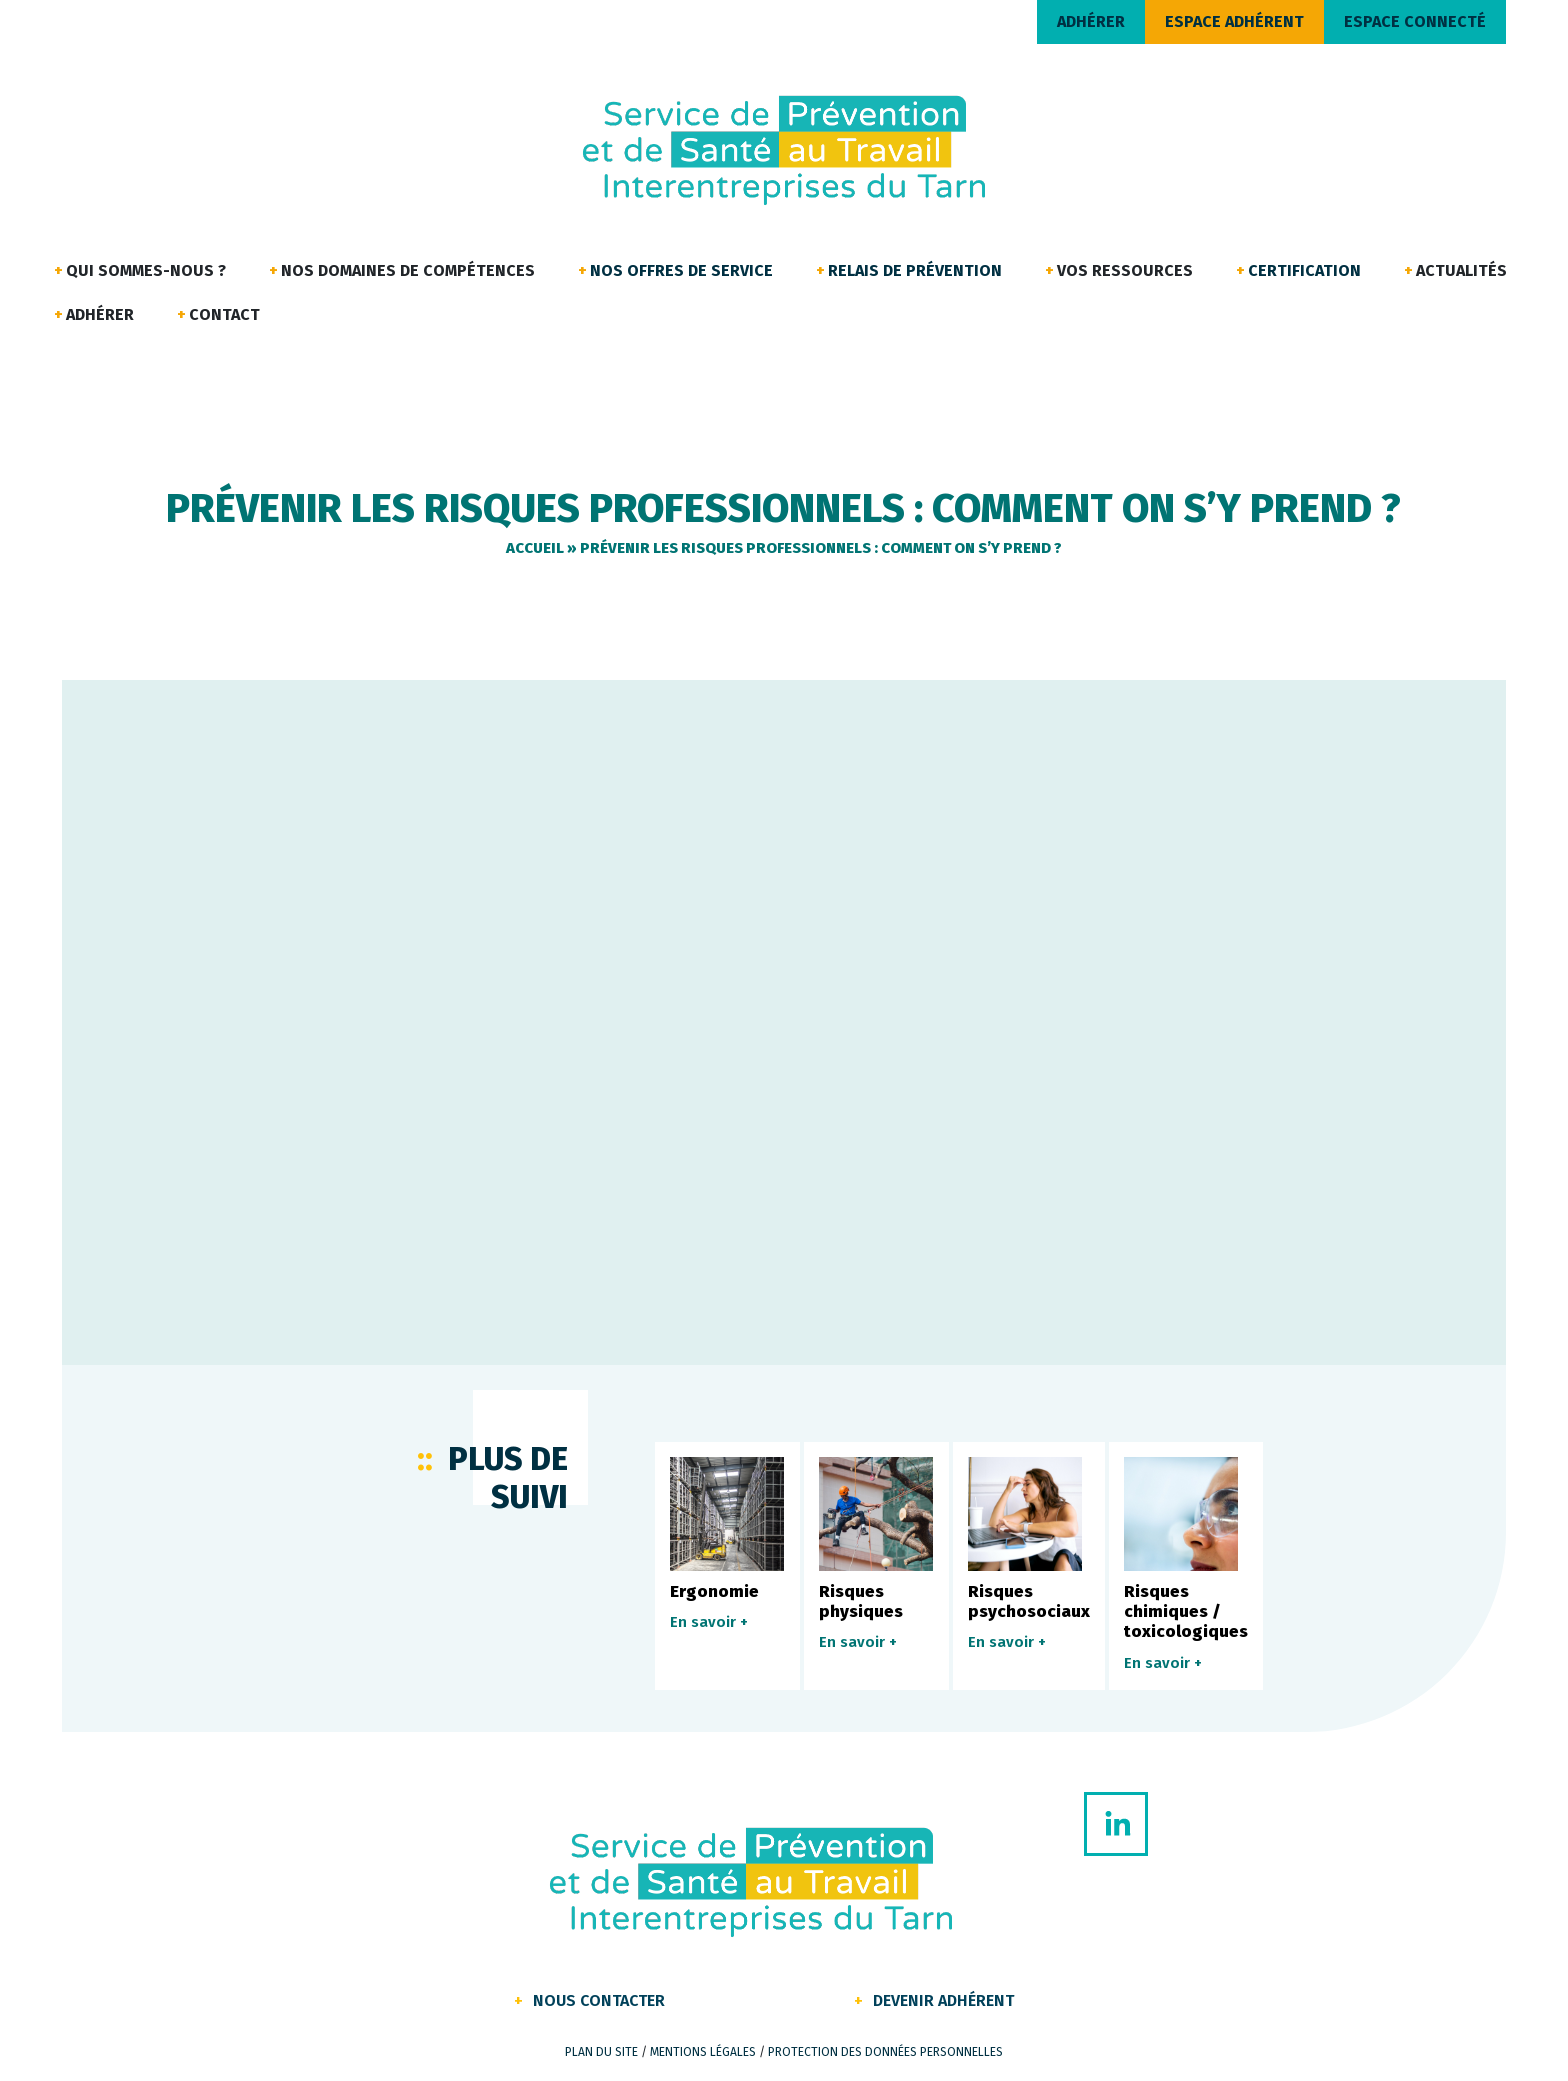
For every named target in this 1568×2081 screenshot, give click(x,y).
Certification (1304, 270)
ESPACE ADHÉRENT (1234, 21)
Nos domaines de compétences (408, 270)
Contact (224, 314)
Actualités (1461, 270)
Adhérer (100, 314)
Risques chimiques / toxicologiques (1186, 1612)
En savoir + (709, 1622)
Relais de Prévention (915, 270)
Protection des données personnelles (885, 2052)
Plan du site (601, 2052)
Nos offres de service (681, 270)
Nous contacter (599, 2000)
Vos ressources (1125, 270)
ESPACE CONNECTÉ (1415, 21)
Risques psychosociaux (1029, 1601)
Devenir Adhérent (943, 2000)
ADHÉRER (1091, 21)
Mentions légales (703, 2052)
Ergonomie (714, 1591)
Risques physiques (861, 1601)
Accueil (535, 548)
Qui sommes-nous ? (146, 270)
